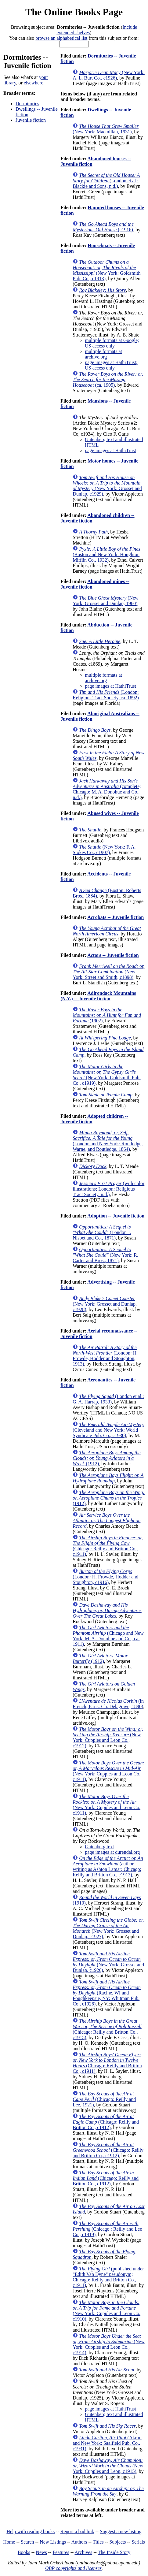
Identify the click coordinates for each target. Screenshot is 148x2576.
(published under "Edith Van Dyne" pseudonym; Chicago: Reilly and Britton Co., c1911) (108, 2277)
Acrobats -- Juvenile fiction (115, 917)
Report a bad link (77, 2531)
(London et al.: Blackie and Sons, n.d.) (106, 181)
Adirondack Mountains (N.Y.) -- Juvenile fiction (98, 996)
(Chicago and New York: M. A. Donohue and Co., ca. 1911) (108, 1636)
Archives (83, 2552)
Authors (79, 2541)
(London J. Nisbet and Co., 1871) (102, 1232)
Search (27, 2541)
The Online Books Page (74, 11)
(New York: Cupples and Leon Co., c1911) (108, 1771)
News (41, 2552)
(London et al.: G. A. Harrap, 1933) (108, 1399)
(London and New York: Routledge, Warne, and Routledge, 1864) (108, 1141)
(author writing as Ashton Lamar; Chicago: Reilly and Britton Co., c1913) (108, 1866)
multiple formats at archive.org (103, 354)
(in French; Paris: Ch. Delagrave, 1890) (108, 1703)
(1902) (107, 1015)
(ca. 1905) (108, 379)
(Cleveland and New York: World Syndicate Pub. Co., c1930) (108, 1430)
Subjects (117, 2541)
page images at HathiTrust (110, 450)
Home (9, 2541)
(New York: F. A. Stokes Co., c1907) (104, 849)
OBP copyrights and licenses (73, 2568)
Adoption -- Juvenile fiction (115, 1215)
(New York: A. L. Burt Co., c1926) (109, 75)
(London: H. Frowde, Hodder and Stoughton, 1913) (105, 1355)
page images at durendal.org (112, 1852)
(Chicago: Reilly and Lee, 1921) (104, 2099)
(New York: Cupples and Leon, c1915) (108, 2466)
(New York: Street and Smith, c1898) (108, 972)
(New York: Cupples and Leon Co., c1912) (108, 1737)
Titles (98, 2541)
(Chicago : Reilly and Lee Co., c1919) (107, 2229)
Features (60, 2552)
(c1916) (103, 226)
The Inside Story (114, 2552)
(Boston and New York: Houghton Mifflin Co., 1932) (106, 554)
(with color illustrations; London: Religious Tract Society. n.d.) (108, 1189)
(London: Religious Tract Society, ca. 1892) (106, 695)
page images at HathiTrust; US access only (111, 365)
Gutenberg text (99, 1846)
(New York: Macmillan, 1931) (106, 129)
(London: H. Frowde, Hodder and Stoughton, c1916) (105, 1577)
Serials (138, 2541)
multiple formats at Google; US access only (112, 343)
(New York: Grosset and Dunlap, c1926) (108, 1962)
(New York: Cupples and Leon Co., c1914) (109, 2344)
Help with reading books (30, 2531)
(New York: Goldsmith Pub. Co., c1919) (107, 1075)
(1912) (106, 1458)
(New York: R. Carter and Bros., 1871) (105, 1255)
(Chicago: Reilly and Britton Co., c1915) (107, 2029)
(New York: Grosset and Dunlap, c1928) (105, 1304)
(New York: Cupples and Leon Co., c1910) (107, 2310)
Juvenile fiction (31, 120)
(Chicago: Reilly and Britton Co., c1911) (108, 1546)
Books (24, 2552)
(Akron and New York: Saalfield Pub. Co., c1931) (107, 2443)
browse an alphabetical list (61, 38)
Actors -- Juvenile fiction (113, 955)
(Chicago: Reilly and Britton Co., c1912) (106, 2122)
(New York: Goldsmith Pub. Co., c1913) (106, 270)
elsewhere (33, 82)
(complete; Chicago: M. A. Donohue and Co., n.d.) (107, 789)
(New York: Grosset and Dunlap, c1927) (108, 1928)
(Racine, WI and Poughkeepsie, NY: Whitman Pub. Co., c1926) (107, 1992)
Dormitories (27, 103)
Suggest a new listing (120, 2531)
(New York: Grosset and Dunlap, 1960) (106, 600)
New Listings (53, 2541)
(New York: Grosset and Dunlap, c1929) (107, 485)
